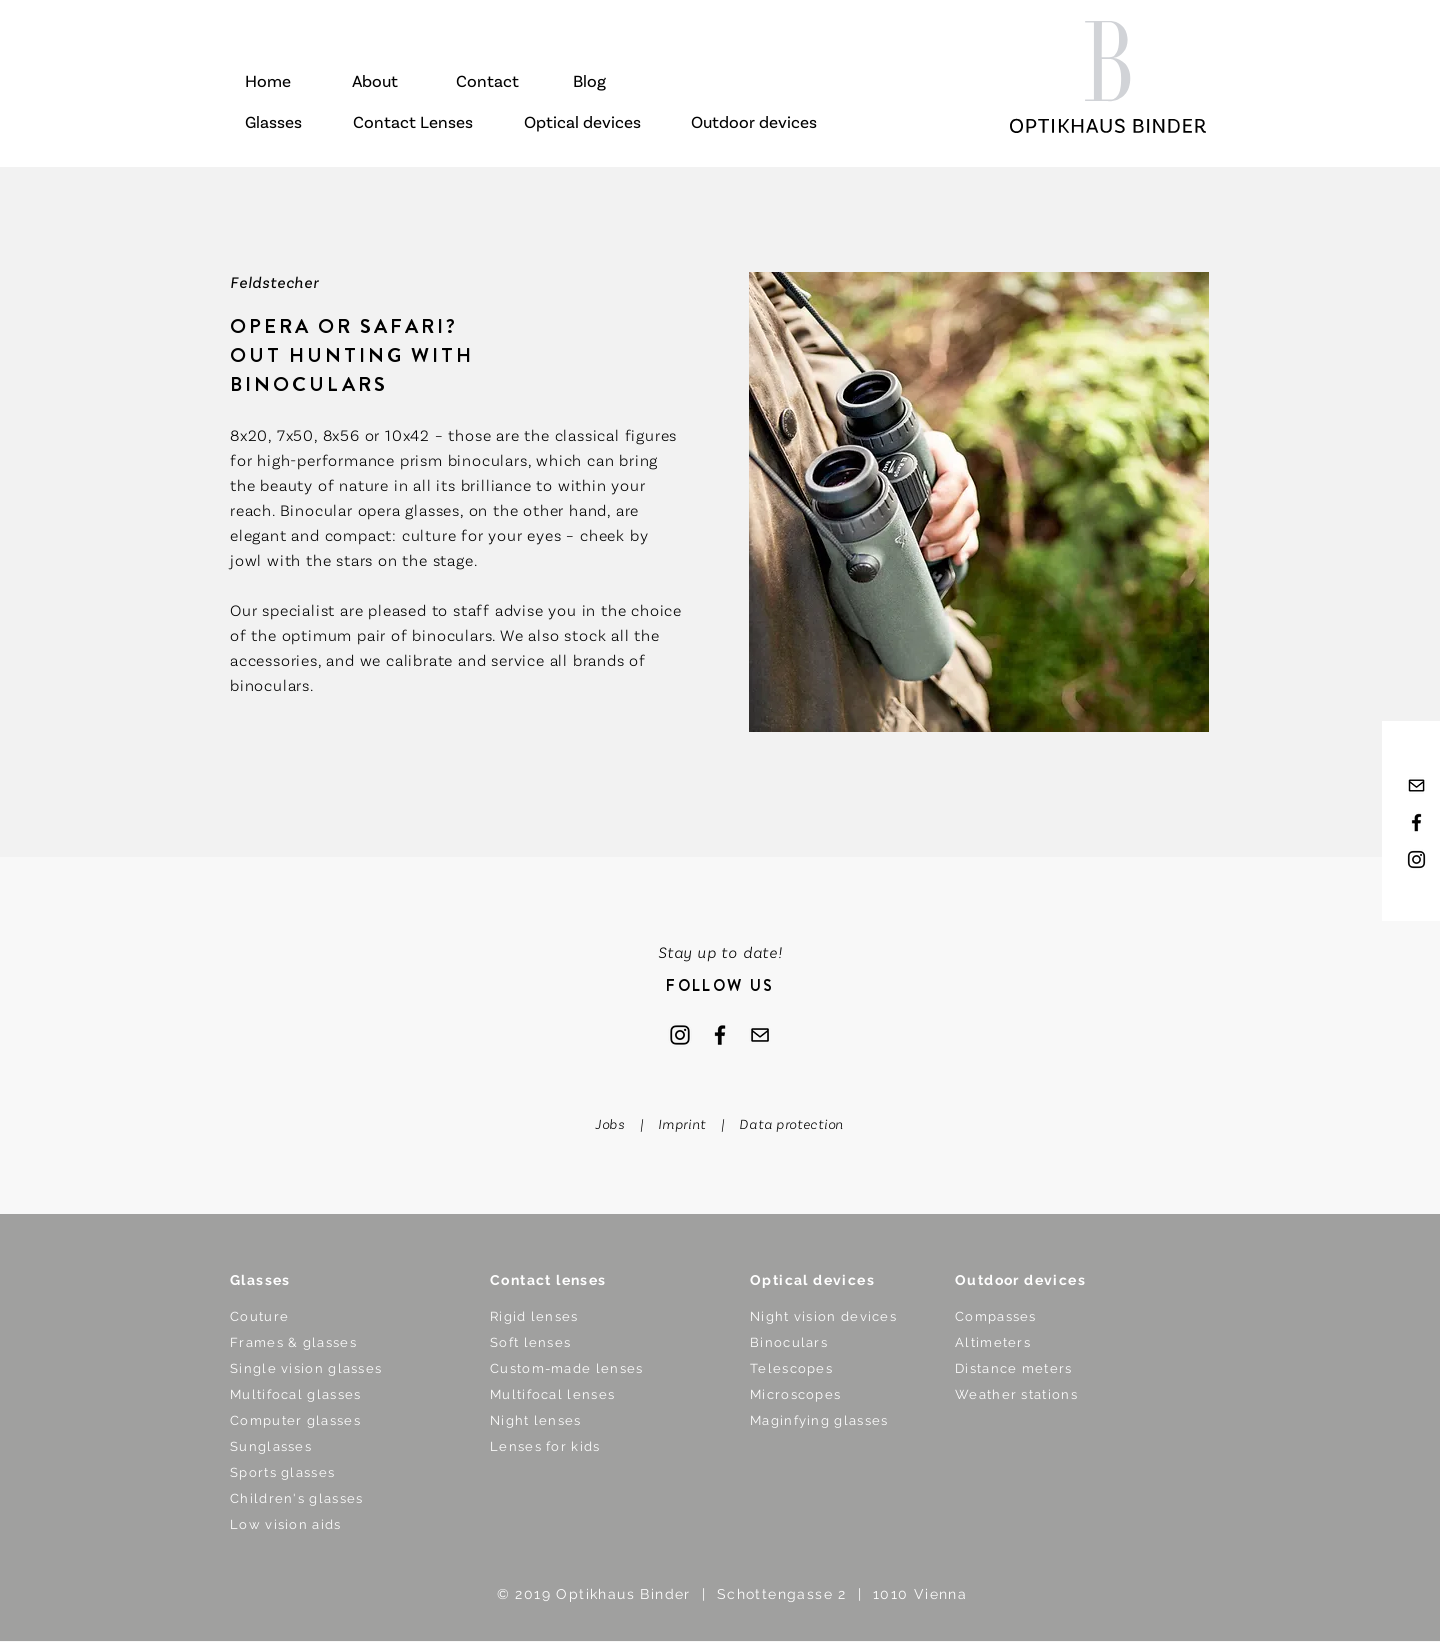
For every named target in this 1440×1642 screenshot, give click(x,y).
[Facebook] (720, 1035)
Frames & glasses (293, 1342)
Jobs (613, 1125)
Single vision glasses (306, 1368)
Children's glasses (296, 1498)
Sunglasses (271, 1446)
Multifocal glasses (295, 1394)
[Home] (268, 83)
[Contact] (487, 83)
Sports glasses (282, 1472)
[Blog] (589, 83)
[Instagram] (680, 1035)
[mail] (1416, 785)
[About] (374, 83)
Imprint (682, 1125)
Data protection (791, 1125)
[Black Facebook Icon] (1416, 822)
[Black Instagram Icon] (1416, 859)
